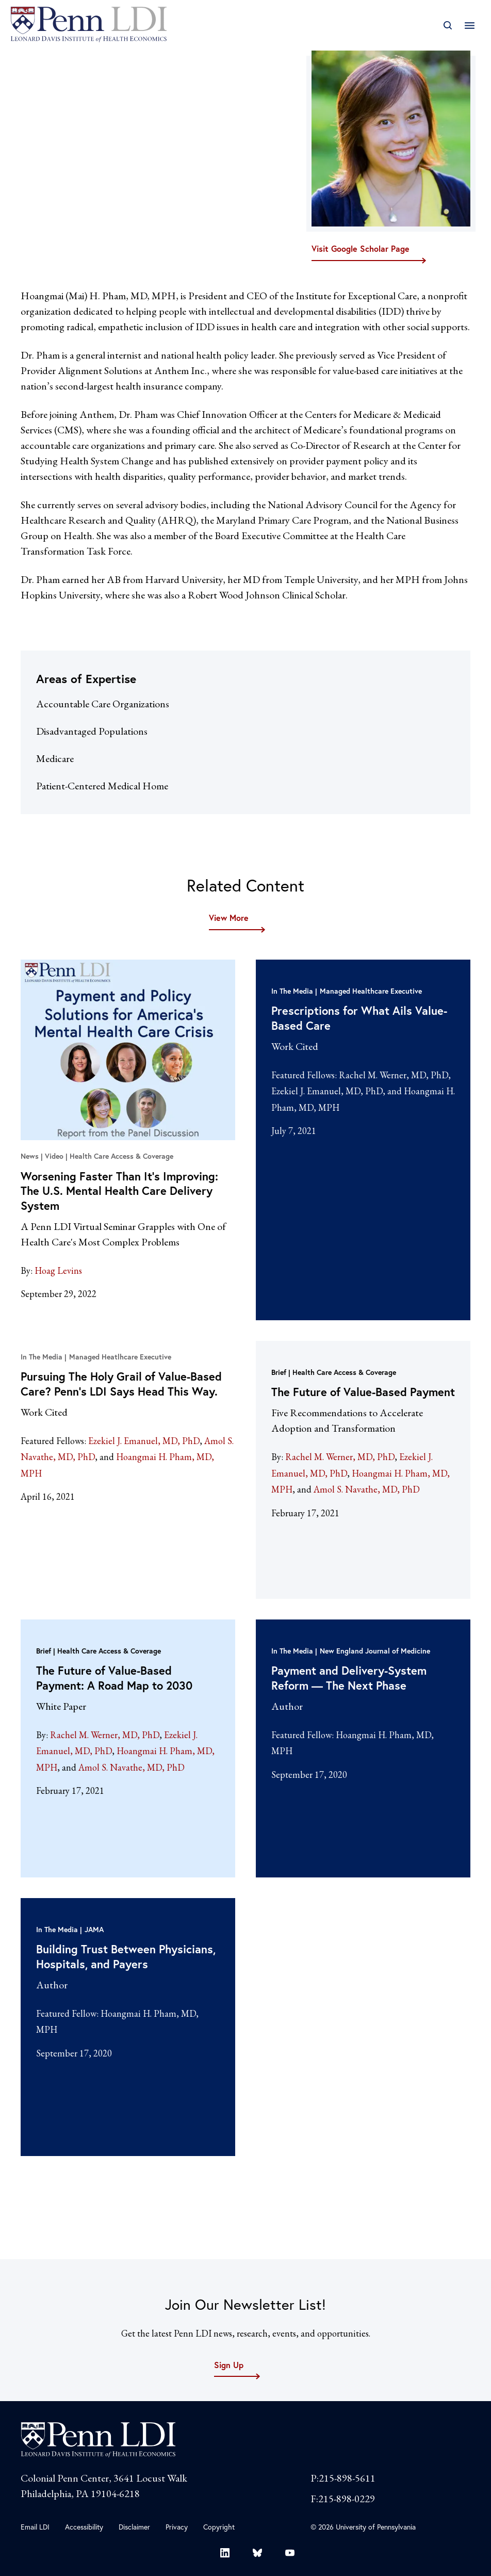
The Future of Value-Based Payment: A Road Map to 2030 (114, 1678)
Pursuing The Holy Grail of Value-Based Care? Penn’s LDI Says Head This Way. (121, 1384)
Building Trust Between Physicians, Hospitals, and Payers (126, 1956)
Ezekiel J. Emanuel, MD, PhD (327, 1091)
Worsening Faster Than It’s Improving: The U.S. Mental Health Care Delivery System (119, 1191)
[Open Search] (447, 25)
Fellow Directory (102, 57)
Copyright (219, 2527)
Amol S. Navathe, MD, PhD (367, 1489)
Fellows (36, 57)
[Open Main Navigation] (470, 25)
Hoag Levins (58, 1270)
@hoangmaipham (59, 189)
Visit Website (46, 165)
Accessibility (84, 2527)
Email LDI (35, 2527)
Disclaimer (134, 2527)
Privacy (177, 2527)
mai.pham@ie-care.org (62, 176)
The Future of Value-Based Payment (363, 1391)
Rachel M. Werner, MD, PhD (393, 1075)
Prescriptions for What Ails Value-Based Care (359, 1018)
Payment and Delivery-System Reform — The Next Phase (349, 1678)
